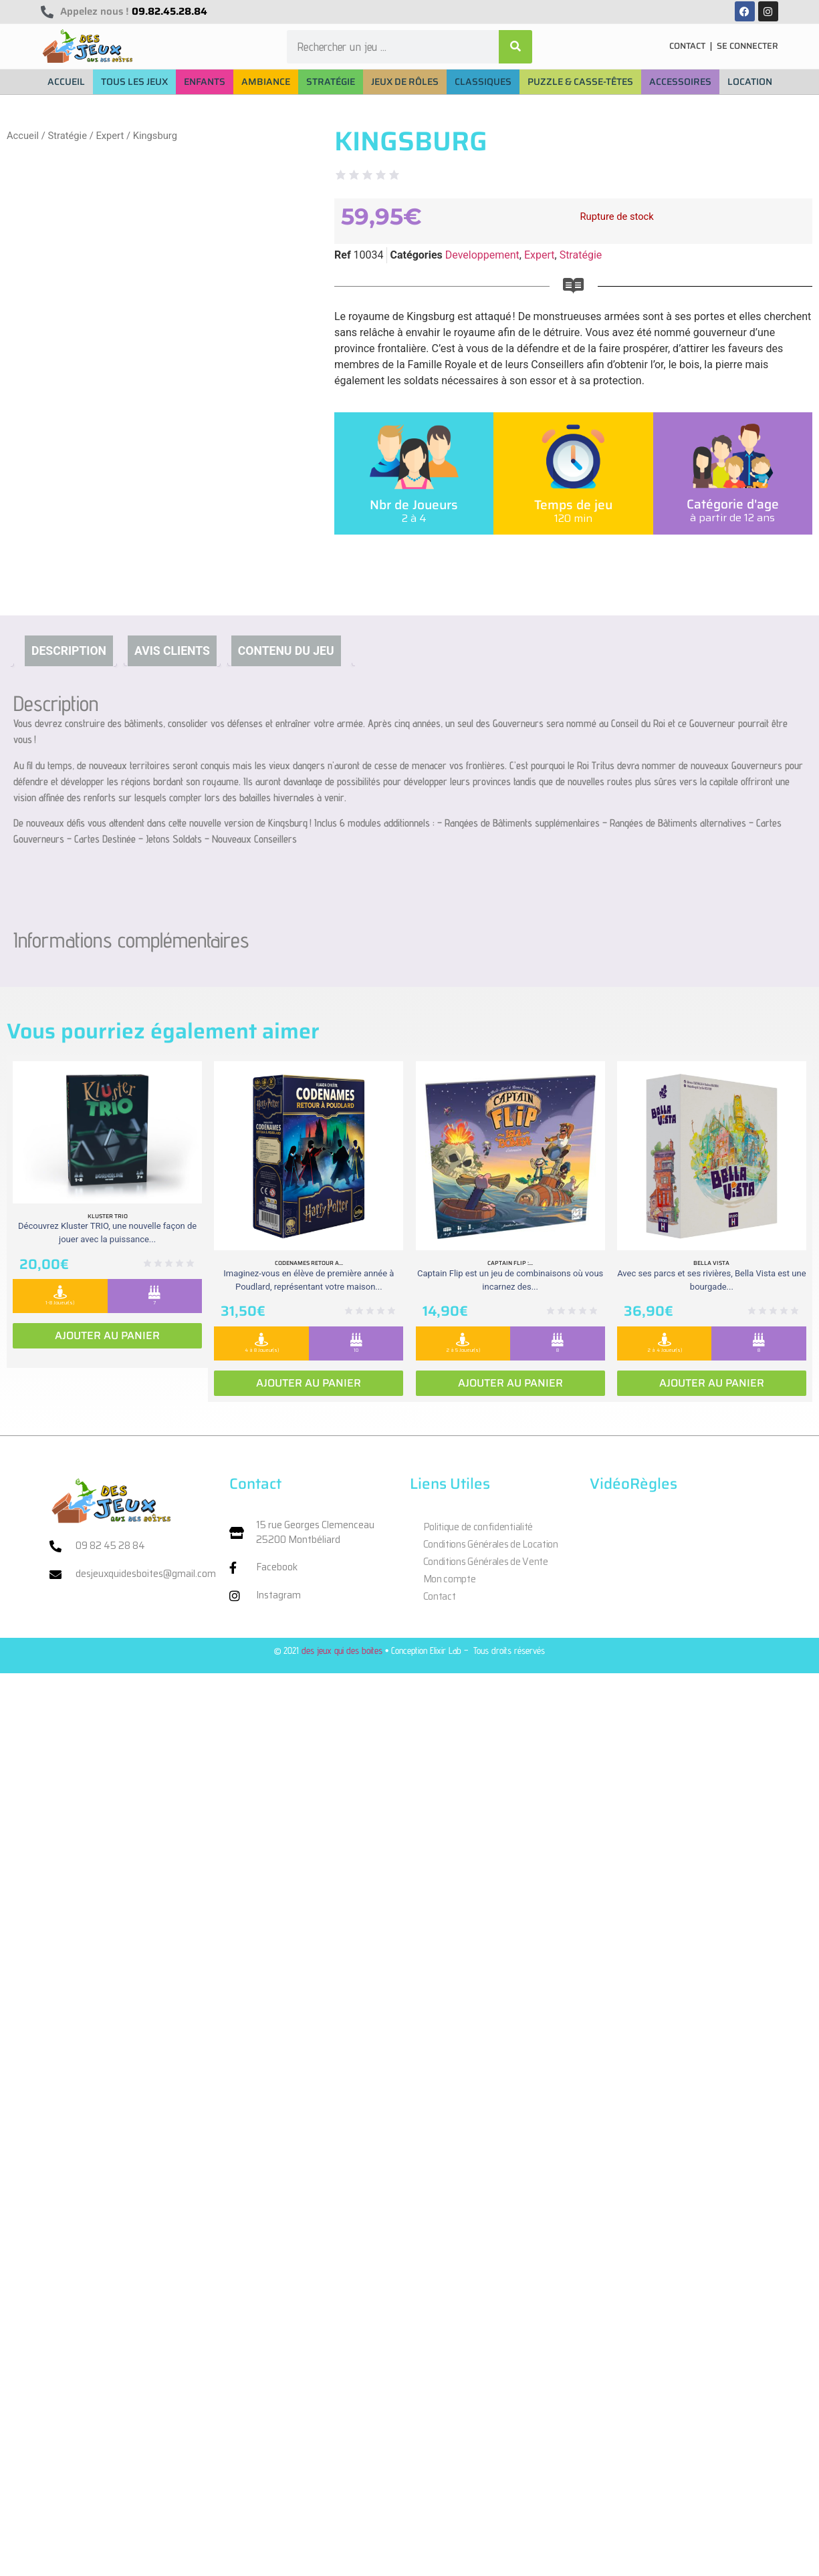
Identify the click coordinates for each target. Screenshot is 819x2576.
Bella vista (711, 1263)
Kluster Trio (108, 1216)
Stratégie (67, 136)
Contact (439, 1596)
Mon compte (449, 1579)
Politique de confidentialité (478, 1527)
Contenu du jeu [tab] (286, 651)
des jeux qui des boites (342, 1650)
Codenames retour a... (309, 1263)
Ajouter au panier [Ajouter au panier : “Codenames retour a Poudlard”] (308, 1383)
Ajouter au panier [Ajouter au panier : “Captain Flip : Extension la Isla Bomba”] (510, 1383)
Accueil (23, 136)
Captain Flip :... (510, 1263)
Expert (110, 136)
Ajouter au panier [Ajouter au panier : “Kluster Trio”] (107, 1335)
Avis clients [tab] (172, 651)
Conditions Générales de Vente (485, 1561)
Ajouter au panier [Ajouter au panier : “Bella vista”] (711, 1383)
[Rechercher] (515, 46)
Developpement (482, 255)
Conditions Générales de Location (490, 1544)
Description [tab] (68, 651)
